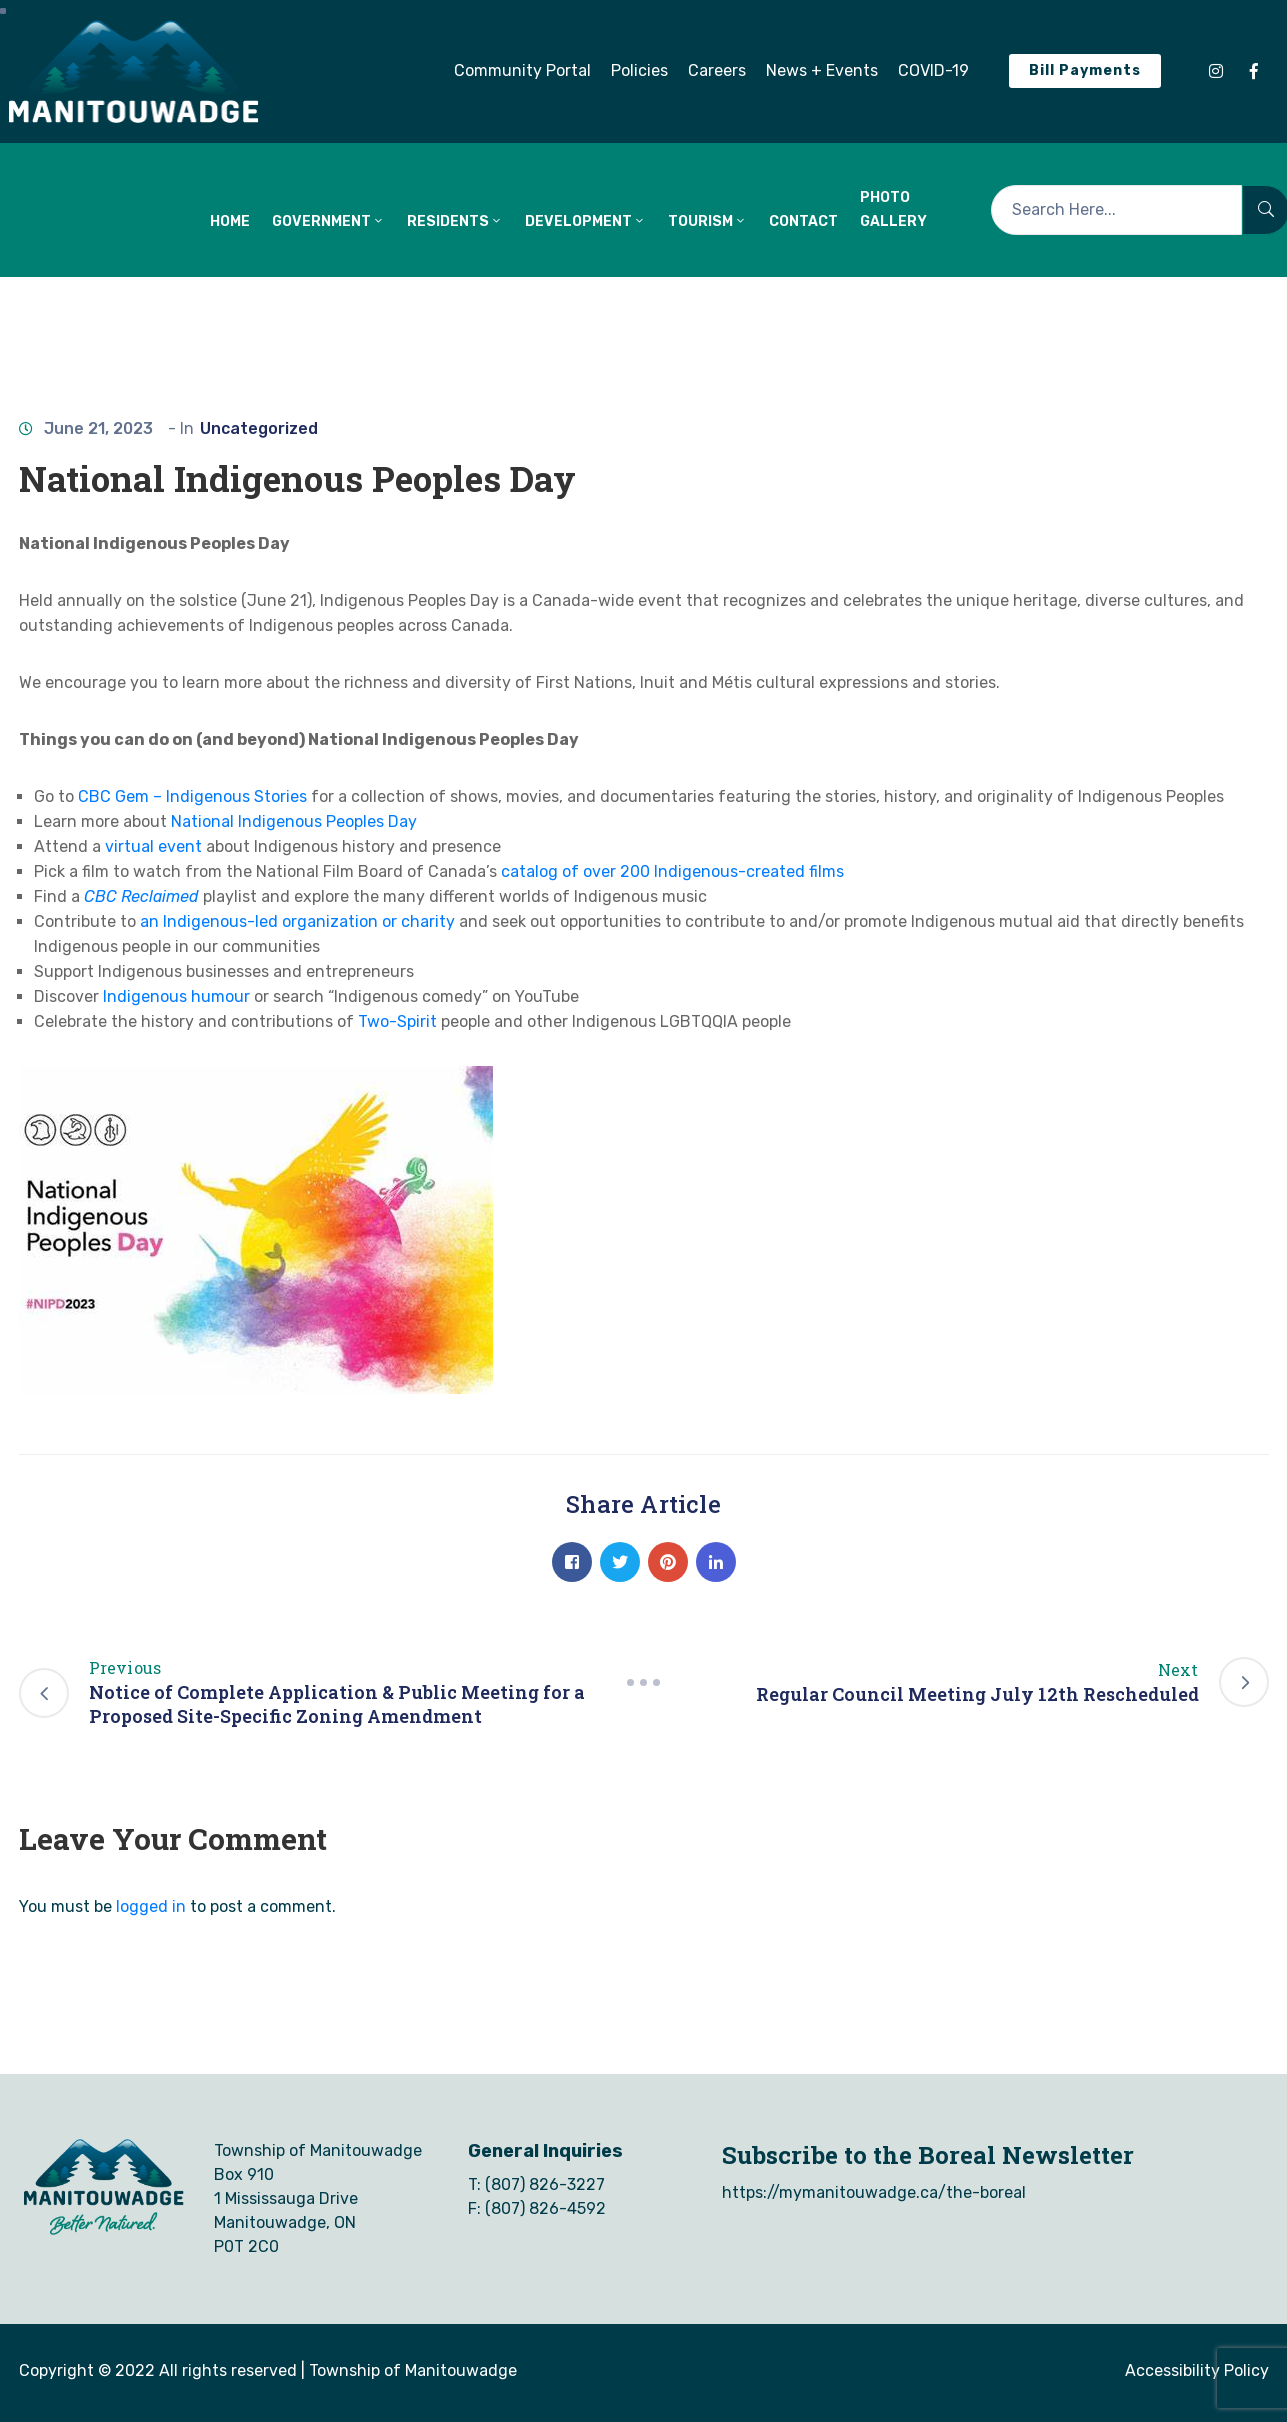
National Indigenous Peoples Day (294, 821)
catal (520, 871)
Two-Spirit (397, 1021)
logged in (151, 1906)
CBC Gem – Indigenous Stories (192, 796)
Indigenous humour (176, 996)
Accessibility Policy (1197, 2370)
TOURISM (707, 221)
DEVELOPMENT (585, 221)
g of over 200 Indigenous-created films (696, 871)
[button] (522, 71)
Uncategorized (259, 428)
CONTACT (803, 221)
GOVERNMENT (328, 221)
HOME (230, 221)
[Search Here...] (1116, 210)
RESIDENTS (455, 221)
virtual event (153, 846)
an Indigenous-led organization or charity (297, 921)
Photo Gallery (893, 209)
